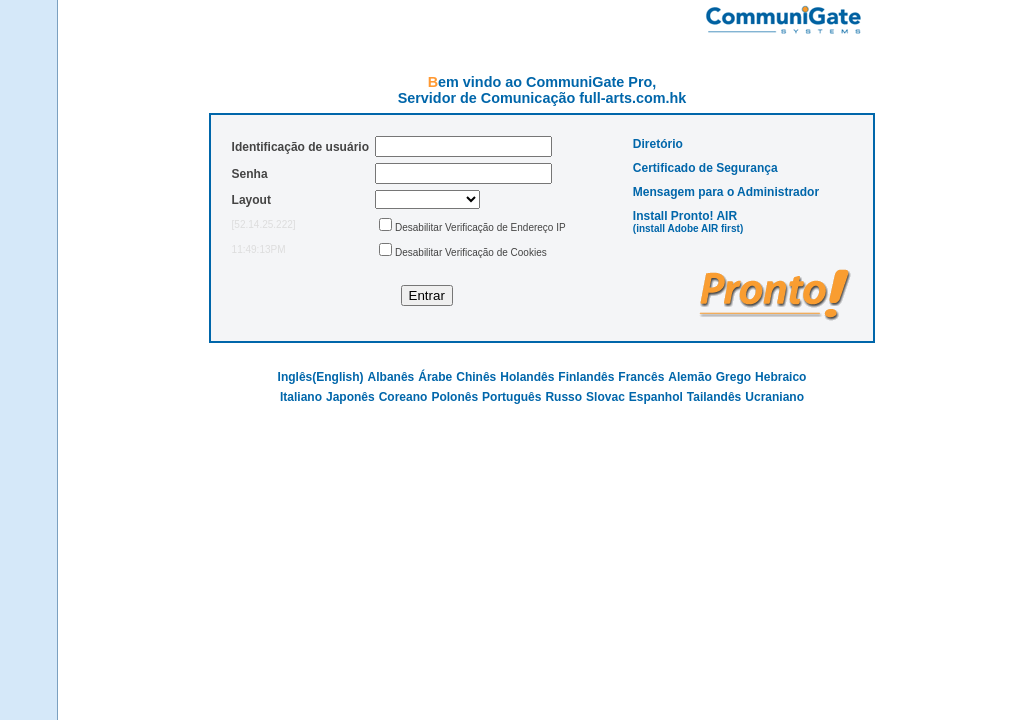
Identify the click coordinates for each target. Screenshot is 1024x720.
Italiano (301, 397)
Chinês (476, 377)
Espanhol (656, 397)
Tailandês (714, 397)
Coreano (403, 397)
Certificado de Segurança (705, 168)
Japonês (350, 397)
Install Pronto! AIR (685, 216)
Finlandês (586, 377)
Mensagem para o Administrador (726, 192)
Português (511, 397)
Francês (641, 377)
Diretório (658, 144)
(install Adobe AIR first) (688, 228)
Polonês (454, 397)
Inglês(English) (321, 377)
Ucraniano (774, 397)
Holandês (527, 377)
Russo (563, 397)
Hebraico (780, 377)
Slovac (605, 397)
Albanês (391, 377)
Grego (733, 377)
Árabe (435, 377)
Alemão (689, 377)
